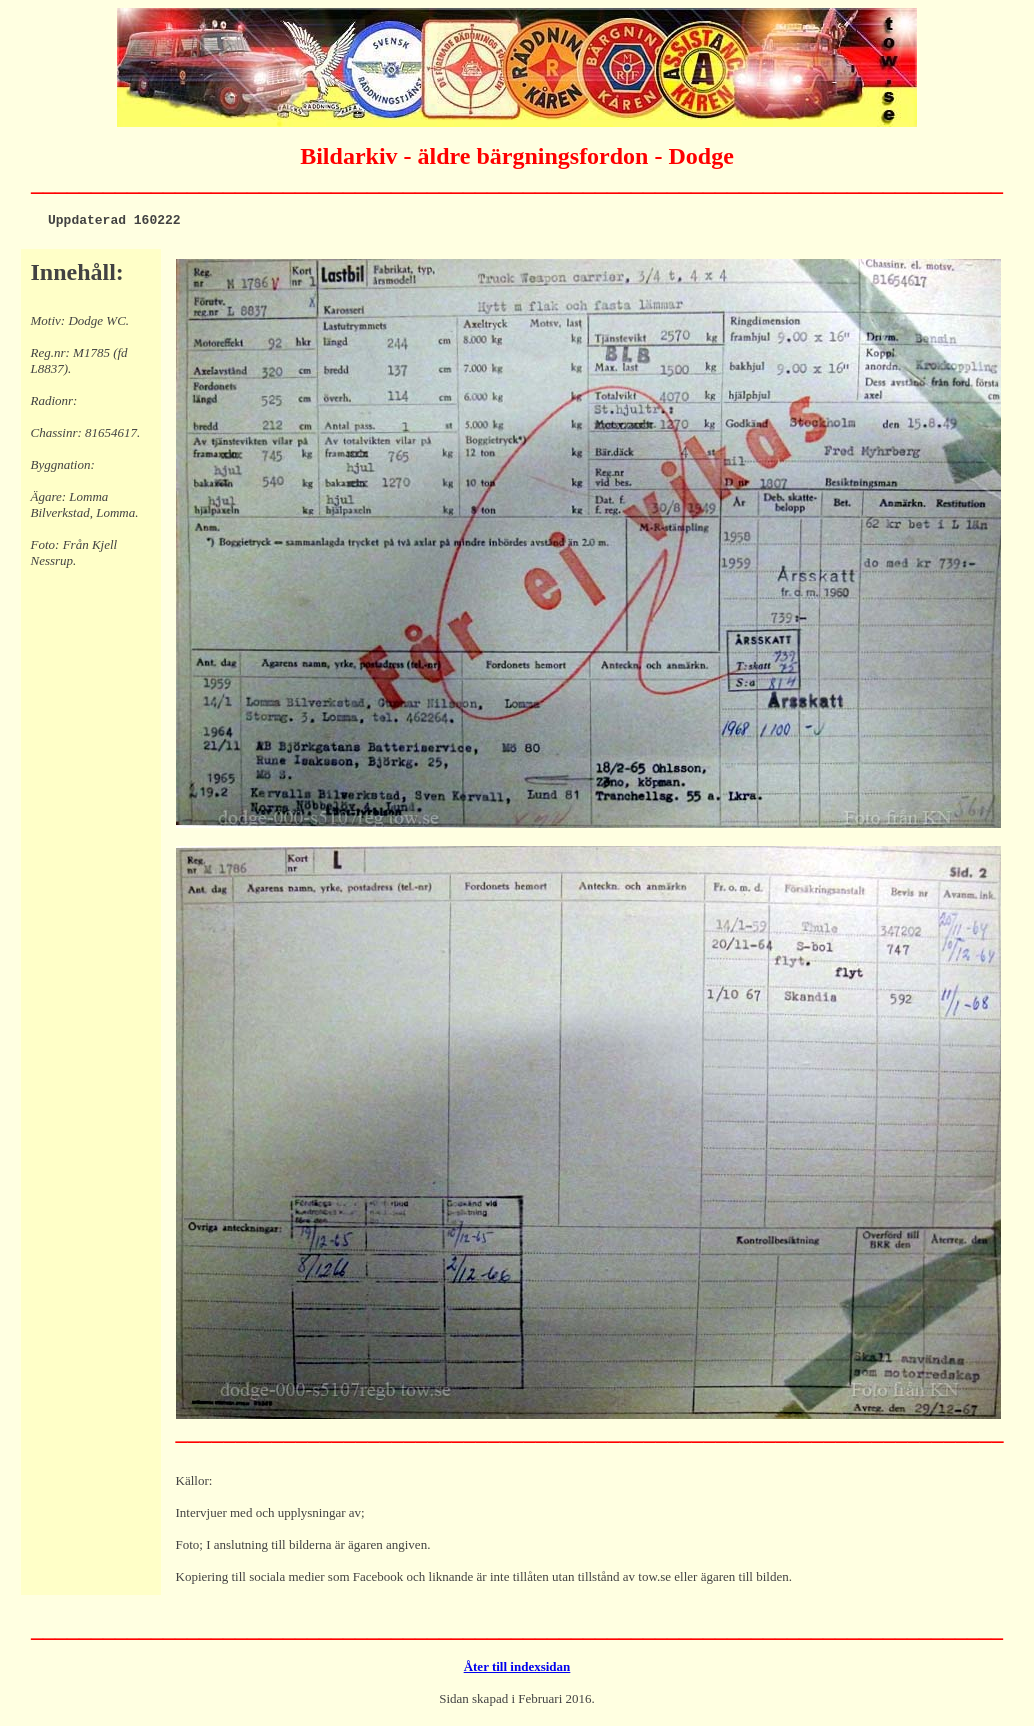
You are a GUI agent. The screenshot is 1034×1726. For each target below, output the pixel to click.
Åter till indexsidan (517, 1669)
